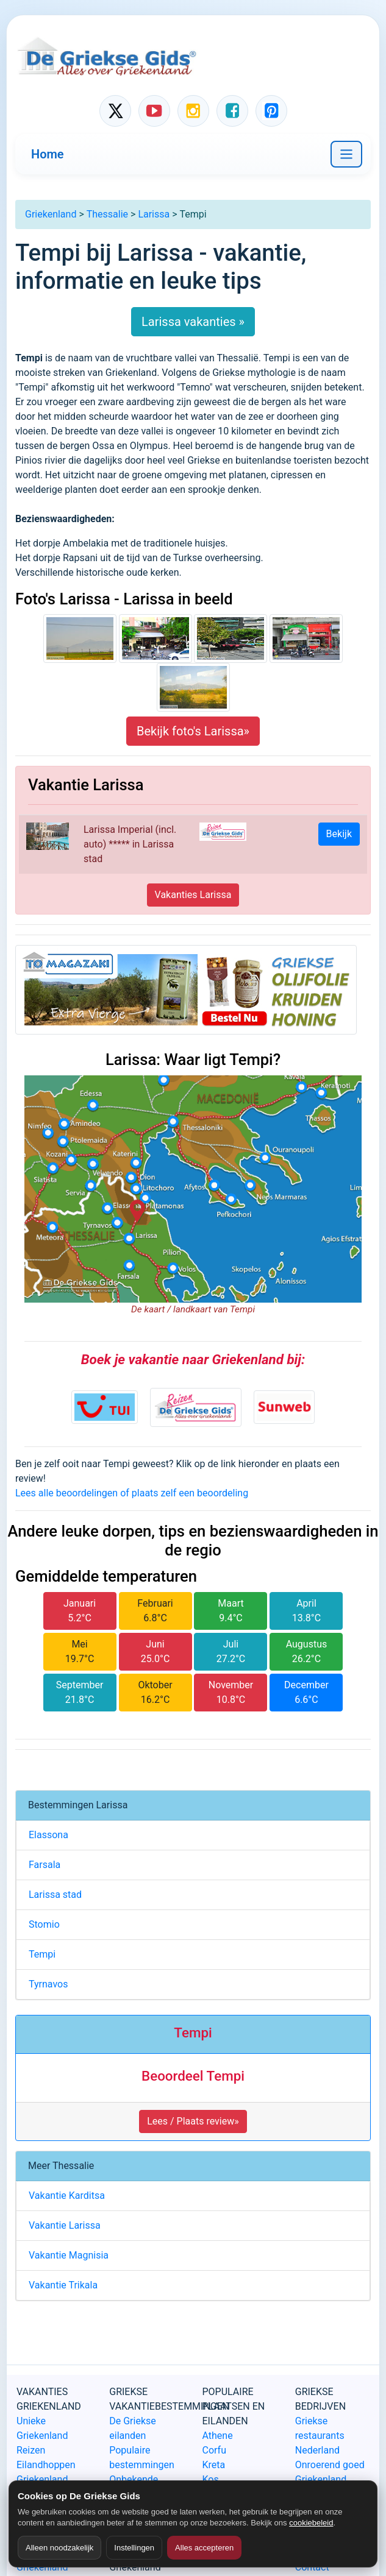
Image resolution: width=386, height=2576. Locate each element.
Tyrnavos (48, 1984)
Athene (217, 2435)
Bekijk (339, 834)
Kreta (214, 2465)
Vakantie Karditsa (67, 2195)
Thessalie (107, 214)
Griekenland (50, 214)
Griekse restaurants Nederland (320, 2435)
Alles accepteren (204, 2547)
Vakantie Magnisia (69, 2255)
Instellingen (134, 2547)
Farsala (44, 1864)
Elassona (48, 1835)
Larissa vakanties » (193, 321)
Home (47, 154)
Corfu (214, 2450)
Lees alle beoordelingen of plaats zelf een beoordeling (131, 1493)
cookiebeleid (311, 2522)
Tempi (42, 1954)
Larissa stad (55, 1894)
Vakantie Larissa (65, 2225)
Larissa (154, 214)
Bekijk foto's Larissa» (193, 731)
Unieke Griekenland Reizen (42, 2435)
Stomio (44, 1924)
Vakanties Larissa (193, 895)
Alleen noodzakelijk (59, 2547)
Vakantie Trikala (63, 2285)
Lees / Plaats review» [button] (193, 2121)
